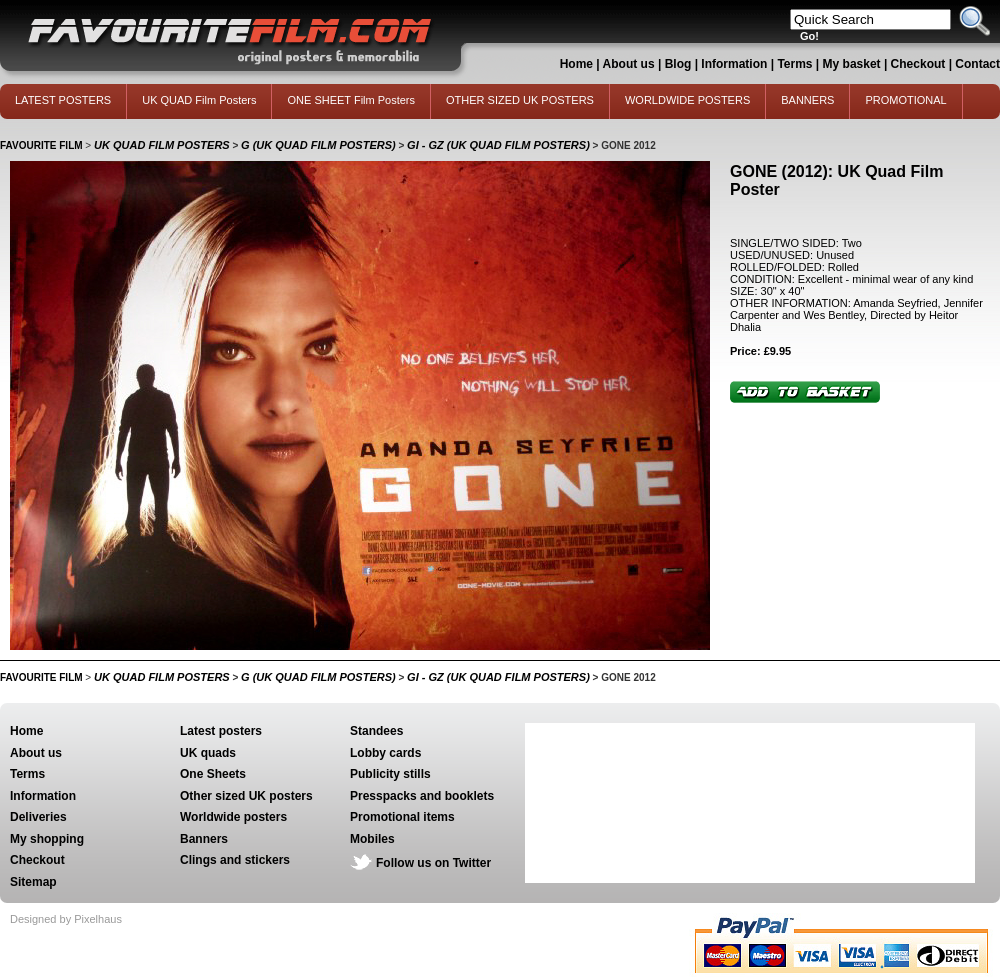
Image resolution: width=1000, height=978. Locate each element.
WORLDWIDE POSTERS (687, 100)
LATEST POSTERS (63, 100)
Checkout (920, 64)
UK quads (208, 753)
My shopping (47, 839)
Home (576, 64)
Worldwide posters (233, 817)
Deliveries (38, 817)
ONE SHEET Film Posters (351, 100)
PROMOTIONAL (905, 100)
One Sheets (213, 774)
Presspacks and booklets (422, 796)
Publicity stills (390, 774)
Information (734, 64)
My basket (852, 64)
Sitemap (33, 882)
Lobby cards (385, 753)
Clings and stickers (235, 860)
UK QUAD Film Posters (199, 100)
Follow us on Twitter (433, 863)
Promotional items (402, 817)
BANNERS (807, 100)
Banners (204, 839)
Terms (794, 64)
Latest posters (221, 731)
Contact (977, 64)
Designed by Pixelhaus (66, 919)
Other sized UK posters (246, 796)
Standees (376, 731)
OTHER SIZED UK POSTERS (520, 100)
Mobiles (372, 839)
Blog (678, 64)
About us (629, 64)
